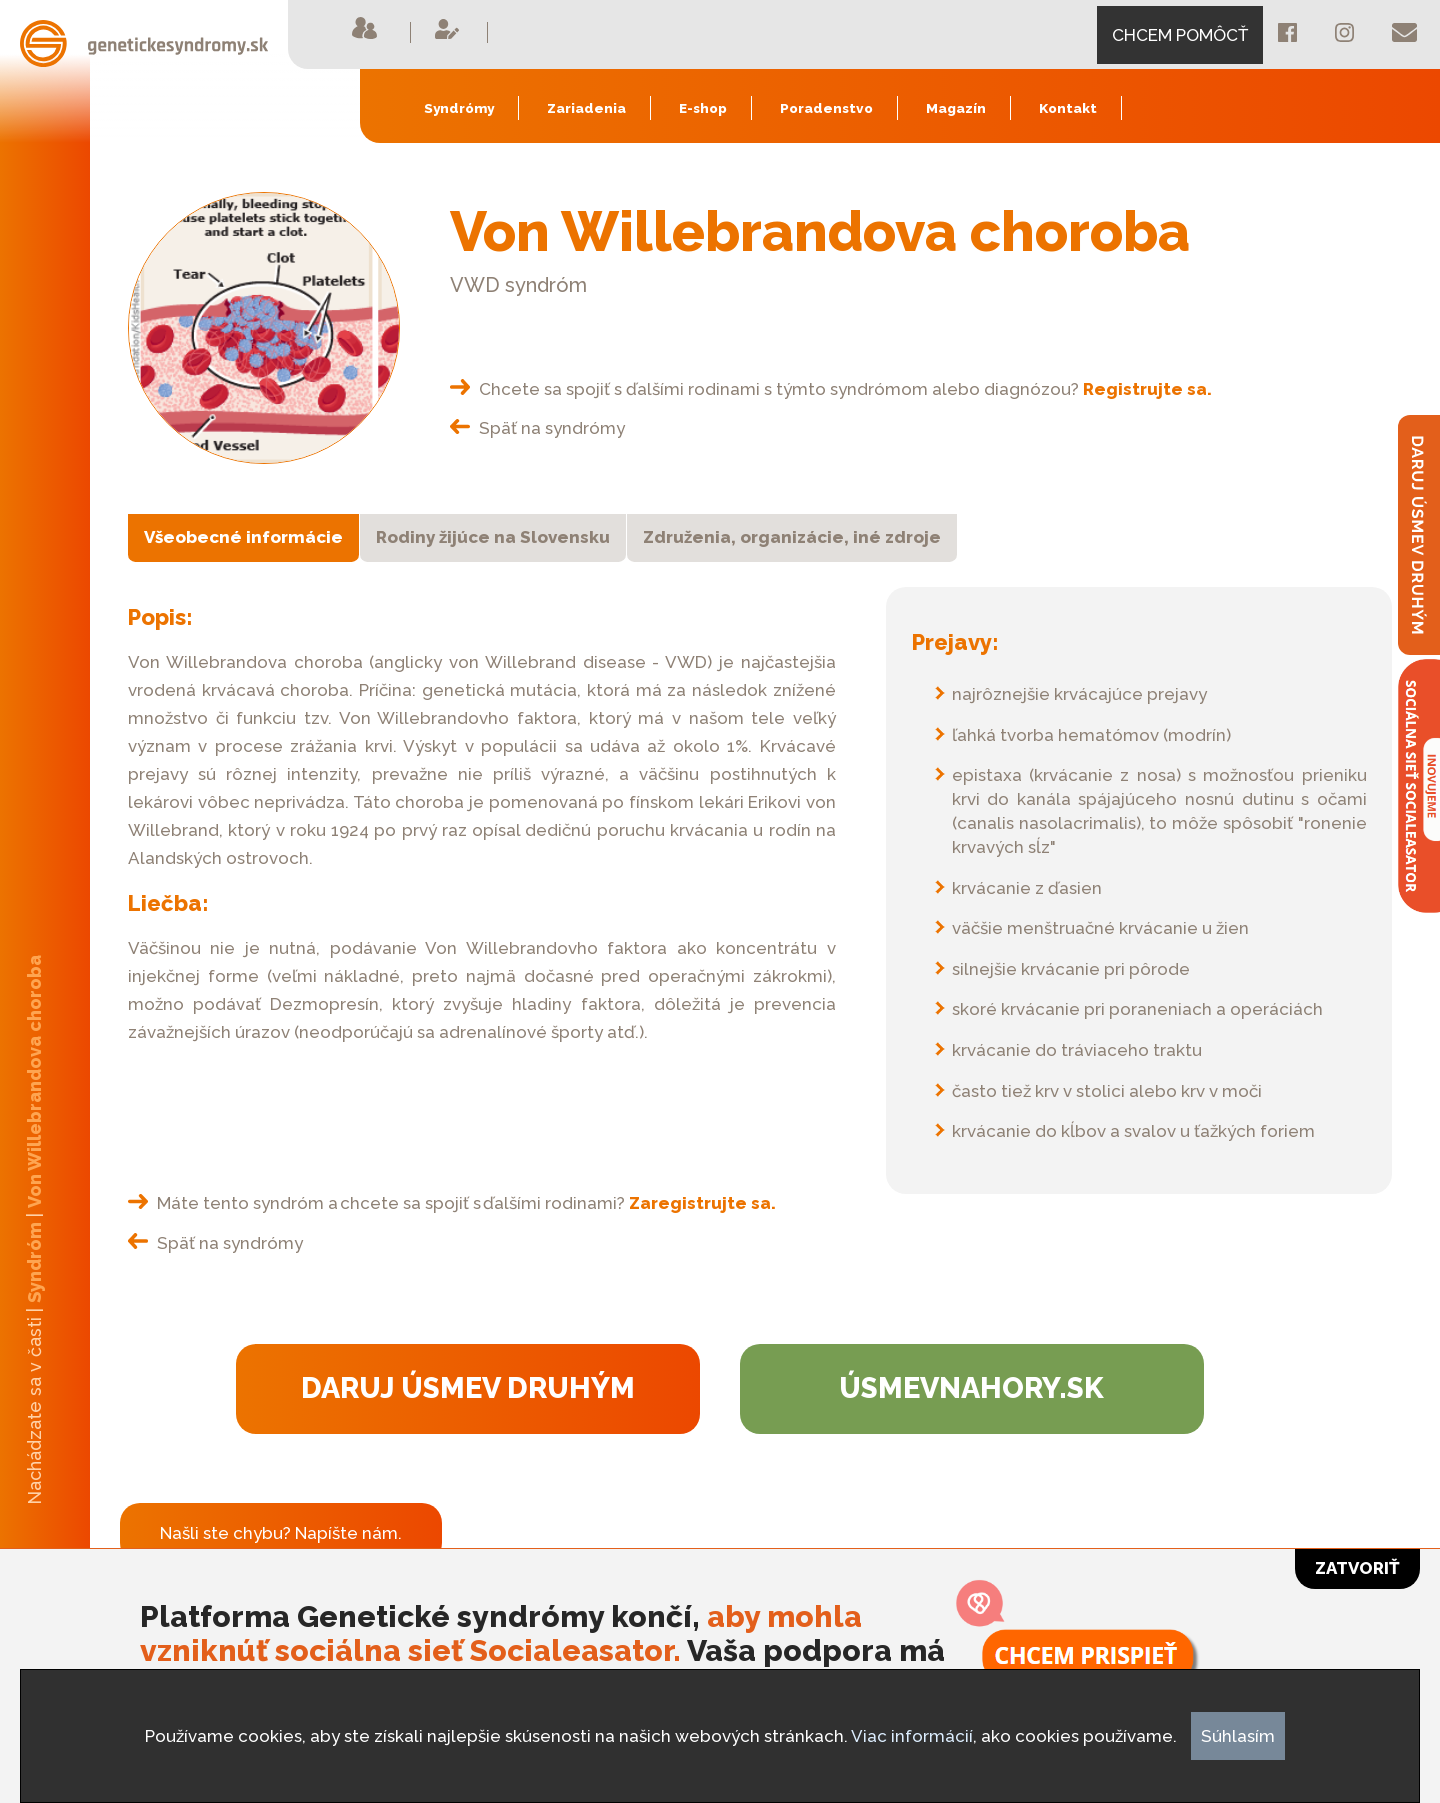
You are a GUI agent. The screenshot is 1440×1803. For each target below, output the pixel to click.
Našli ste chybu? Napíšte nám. (281, 1533)
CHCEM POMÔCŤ (1180, 35)
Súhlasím (1238, 1736)
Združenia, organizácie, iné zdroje (792, 537)
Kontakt (1068, 108)
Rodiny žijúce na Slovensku (493, 537)
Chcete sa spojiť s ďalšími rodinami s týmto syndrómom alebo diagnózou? (831, 389)
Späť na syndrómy (537, 428)
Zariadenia (586, 108)
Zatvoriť (1357, 1568)
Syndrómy (459, 108)
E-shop (703, 108)
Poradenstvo (826, 108)
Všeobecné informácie (243, 537)
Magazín (956, 108)
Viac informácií (912, 1736)
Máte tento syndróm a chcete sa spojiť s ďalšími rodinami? (452, 1203)
